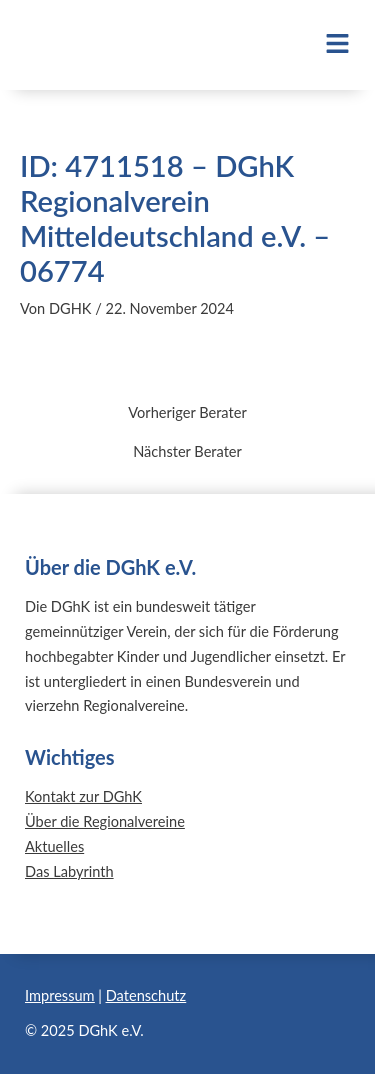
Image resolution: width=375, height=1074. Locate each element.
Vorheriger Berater (187, 413)
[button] (325, 45)
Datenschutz (146, 995)
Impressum (60, 995)
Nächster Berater (187, 452)
